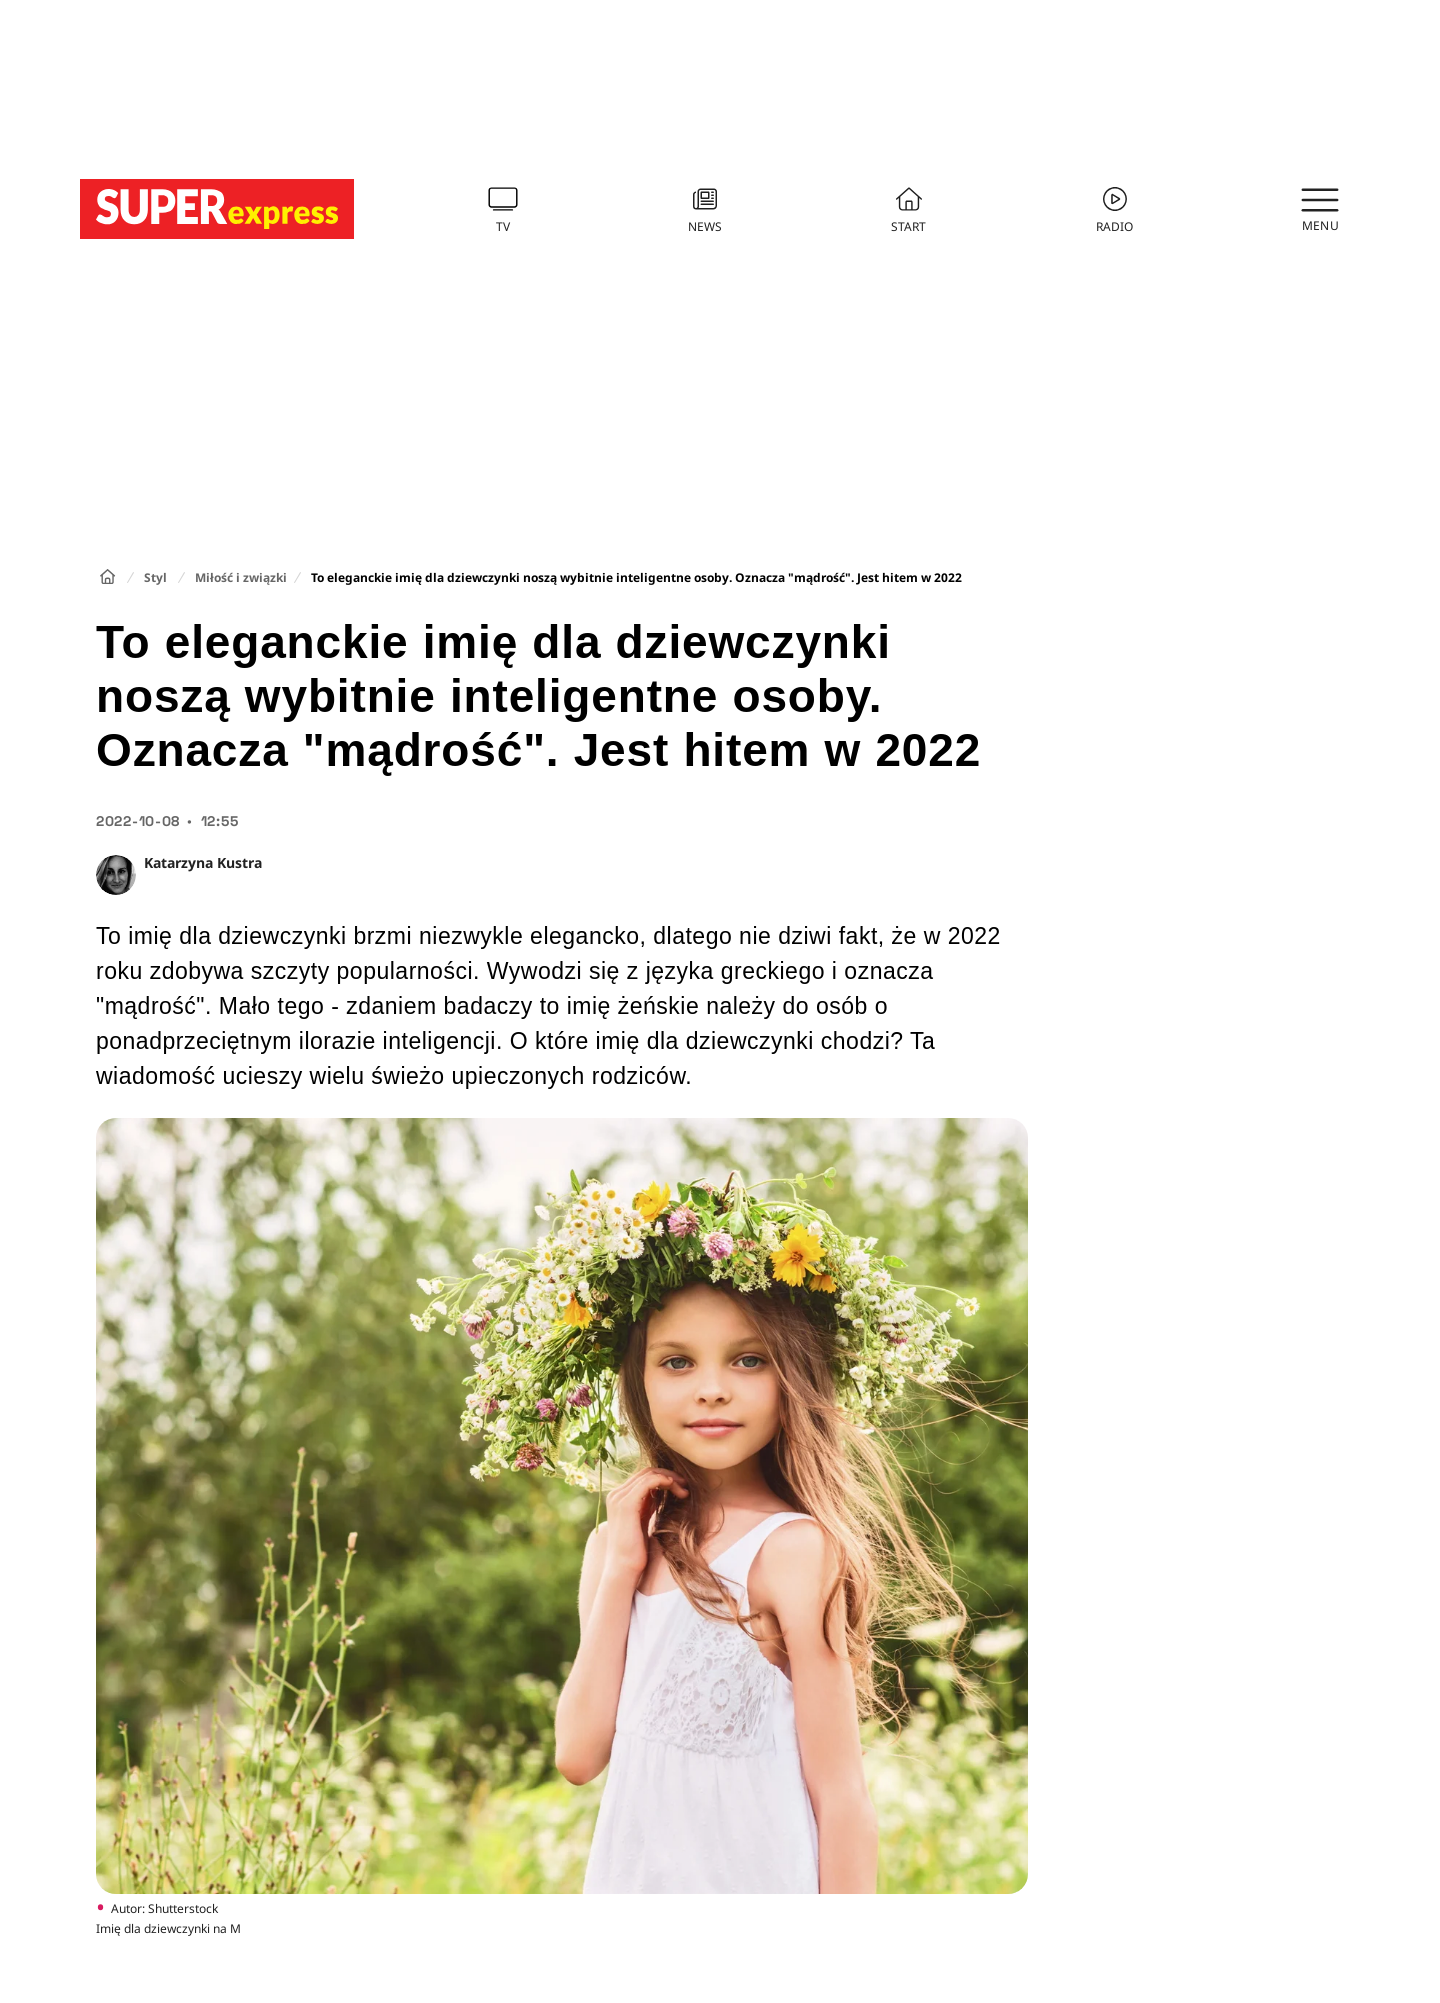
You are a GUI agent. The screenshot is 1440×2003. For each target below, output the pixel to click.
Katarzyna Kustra (203, 862)
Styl (155, 577)
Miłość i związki (241, 577)
